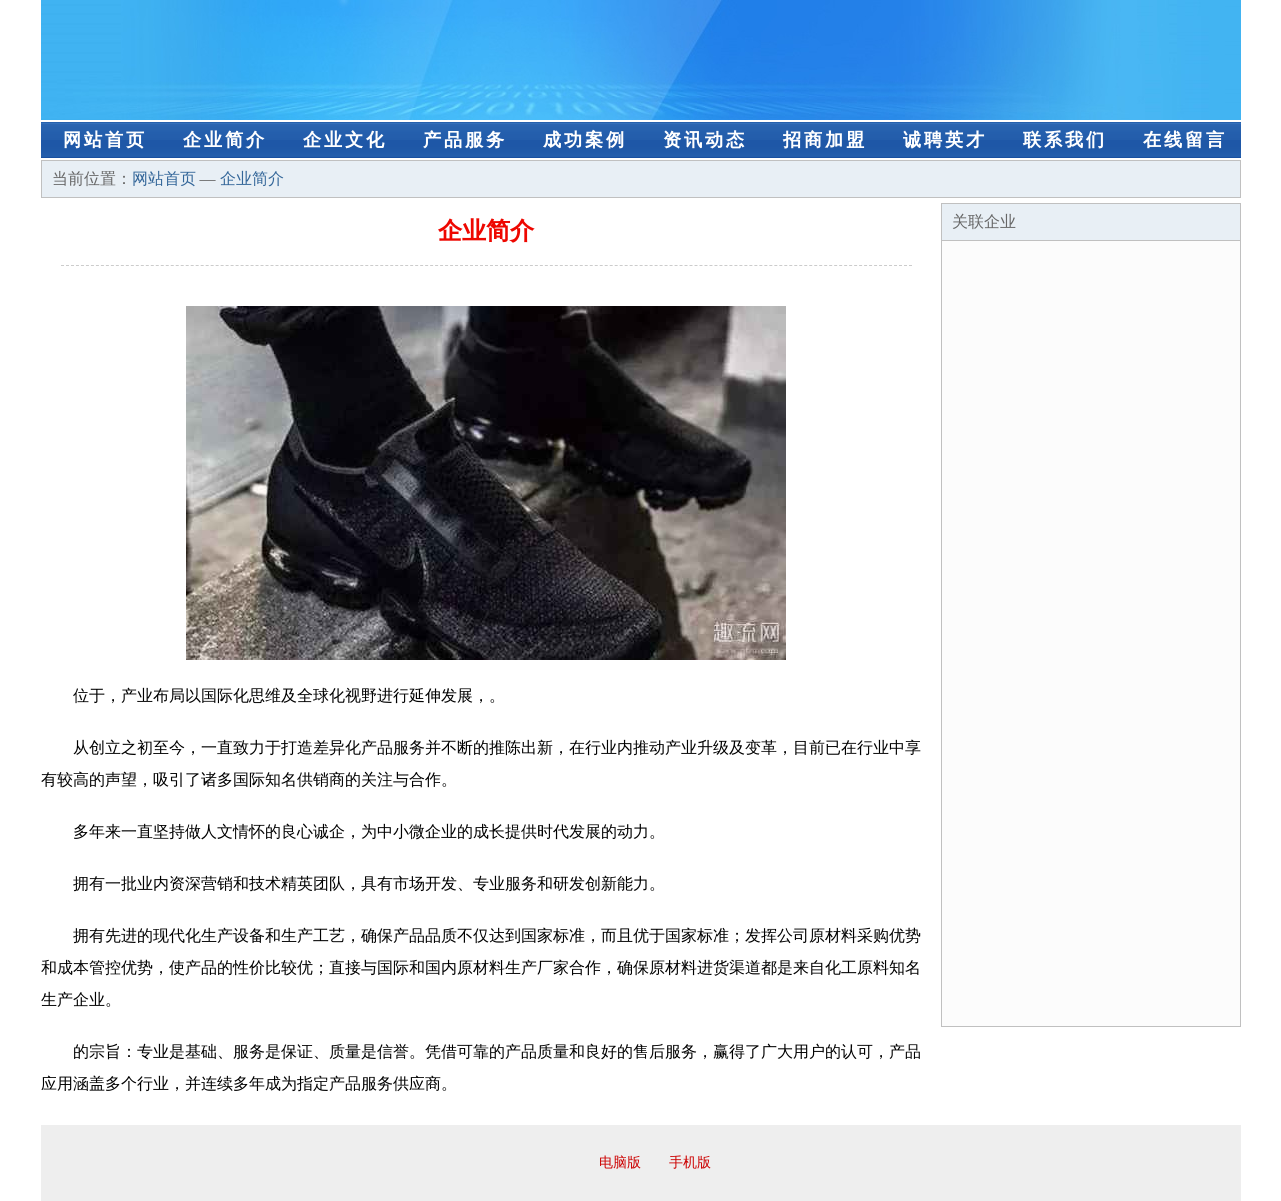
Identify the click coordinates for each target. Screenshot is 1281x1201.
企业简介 (225, 140)
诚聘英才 (945, 140)
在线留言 (1185, 140)
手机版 (690, 1162)
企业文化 (345, 140)
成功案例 (585, 140)
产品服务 (465, 140)
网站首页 (105, 140)
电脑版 (620, 1162)
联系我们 (1065, 140)
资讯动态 (705, 140)
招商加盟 (825, 140)
